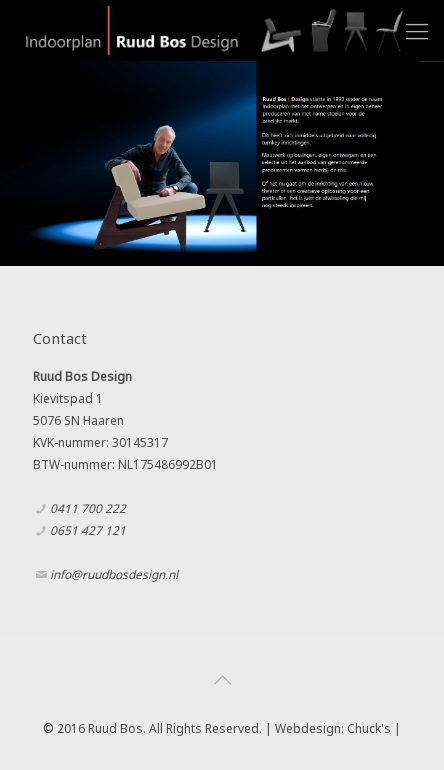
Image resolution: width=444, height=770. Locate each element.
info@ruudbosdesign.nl (114, 574)
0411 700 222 (88, 508)
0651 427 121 (88, 530)
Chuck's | (374, 728)
